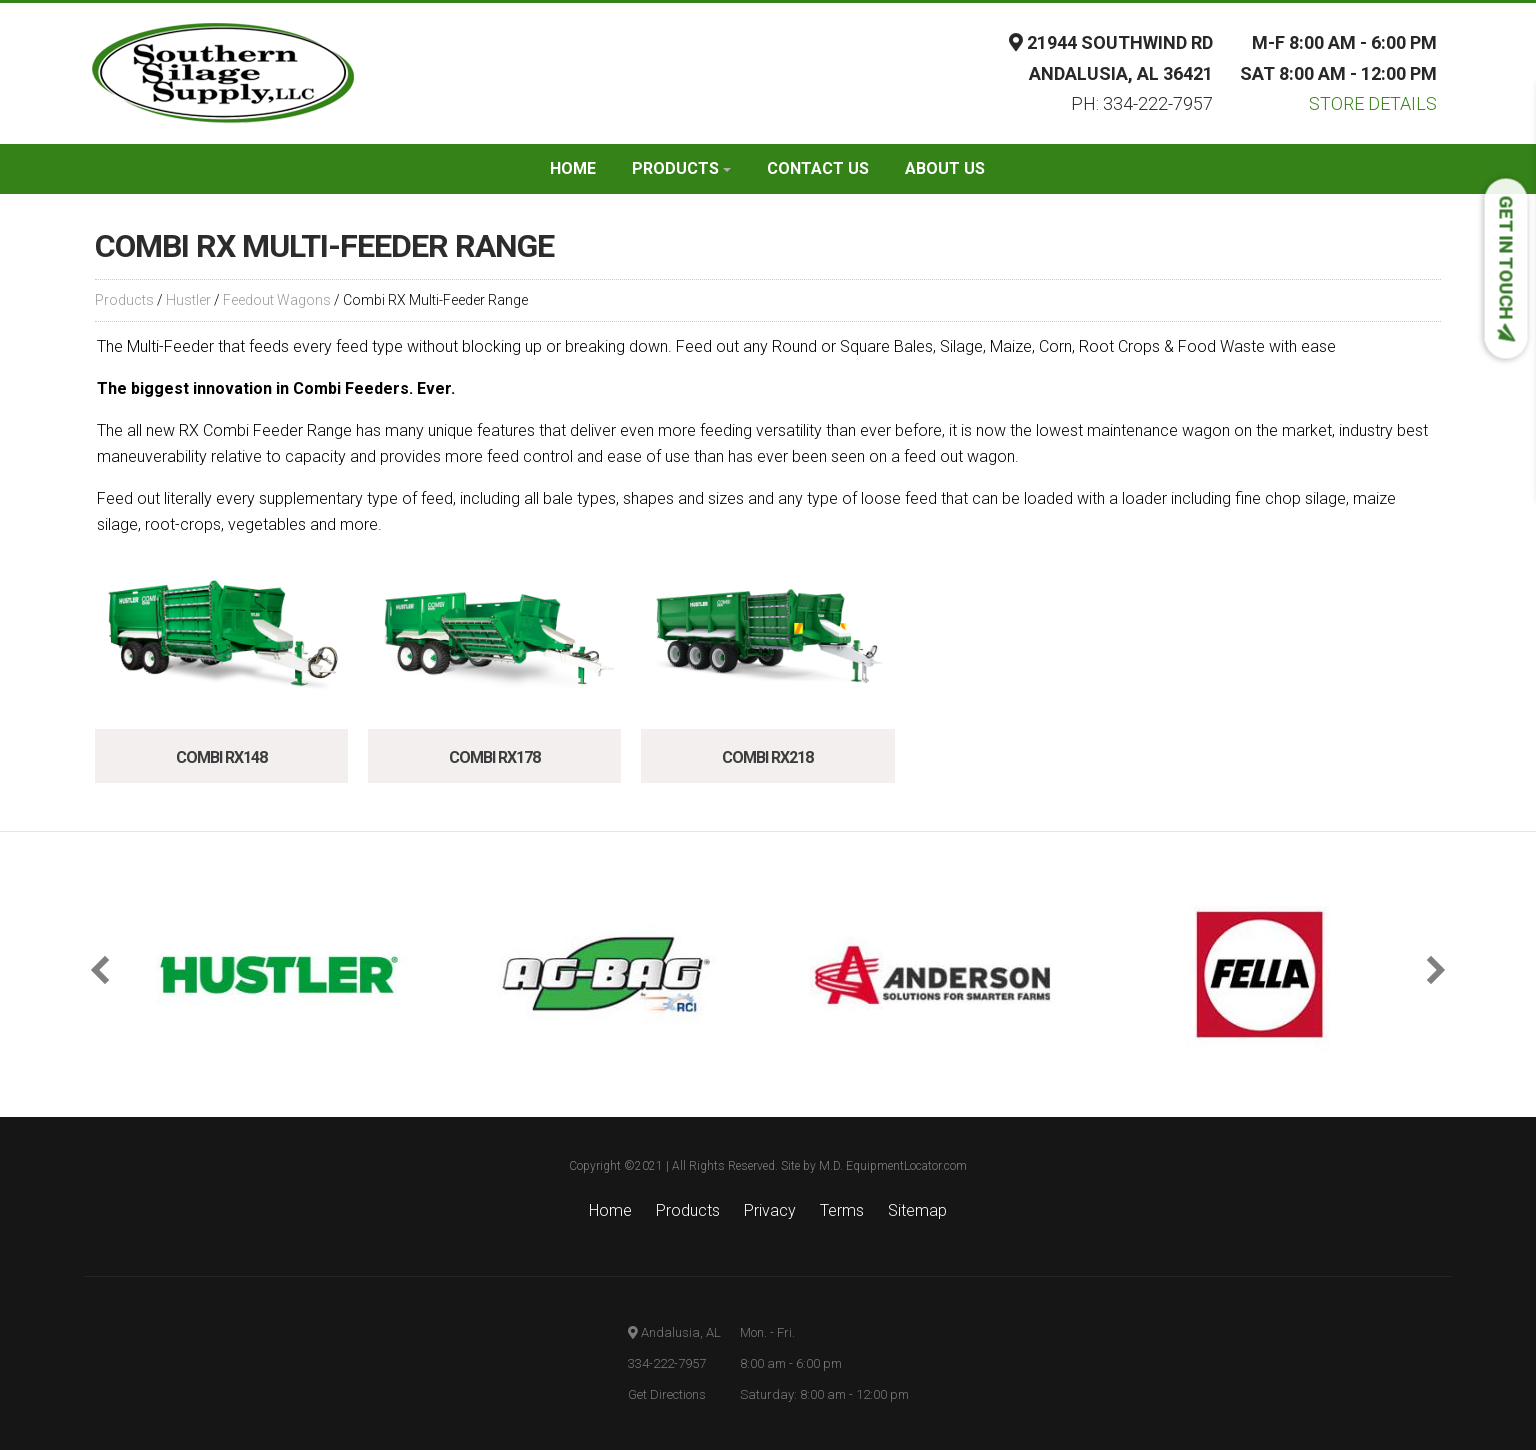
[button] (105, 970)
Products (681, 168)
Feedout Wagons (277, 300)
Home (573, 168)
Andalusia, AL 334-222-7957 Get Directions (674, 1363)
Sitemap (917, 1210)
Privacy (770, 1210)
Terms (842, 1210)
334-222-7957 (1158, 103)
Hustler (188, 300)
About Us (945, 168)
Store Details (1373, 103)
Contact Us (818, 168)
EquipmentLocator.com (906, 1166)
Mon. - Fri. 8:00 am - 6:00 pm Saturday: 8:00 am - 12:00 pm (824, 1363)
